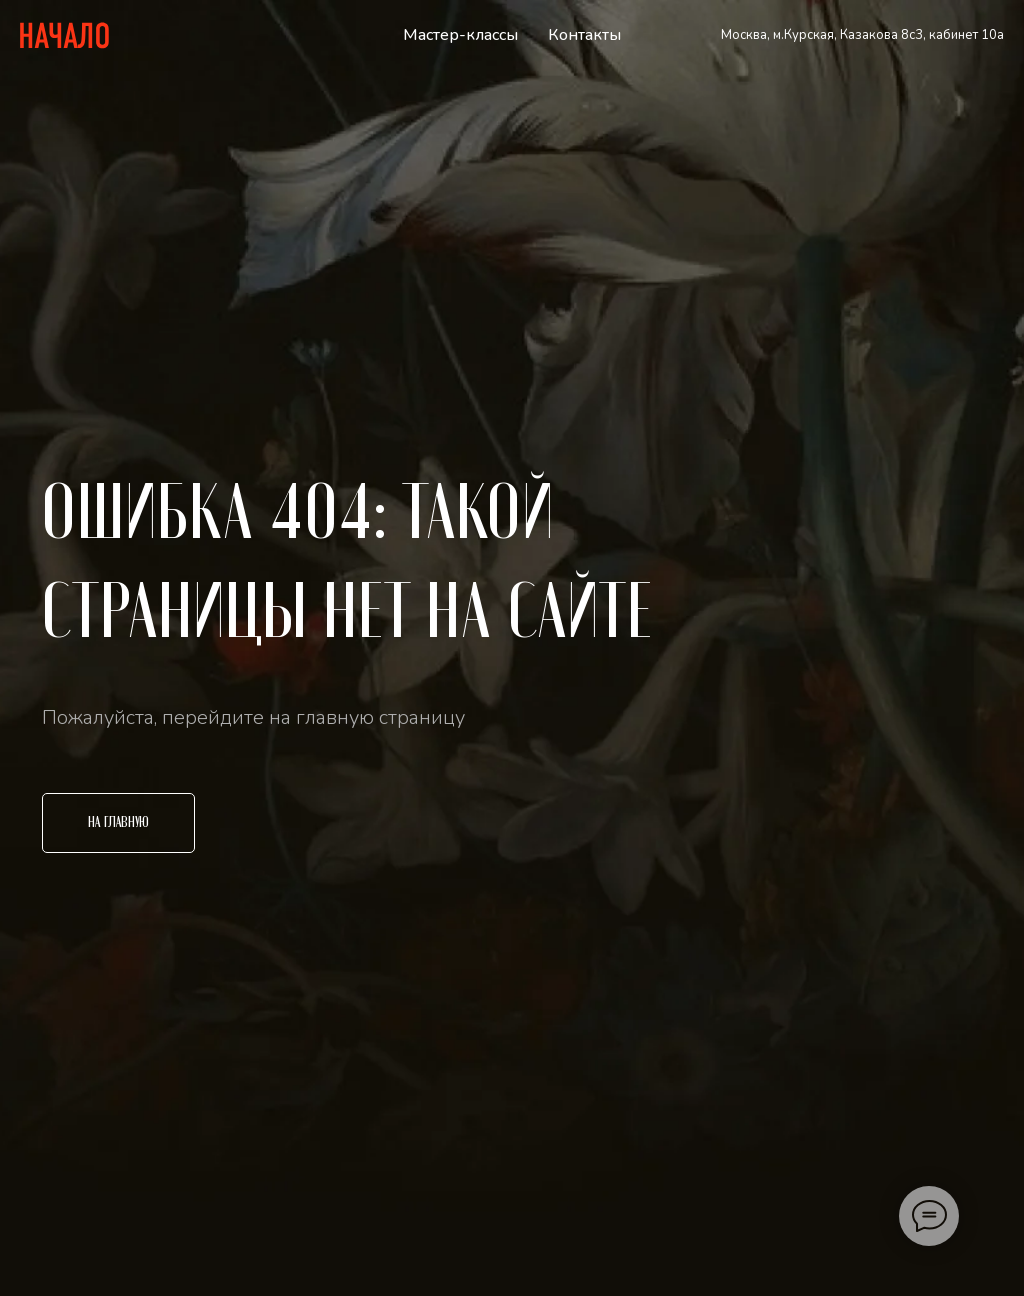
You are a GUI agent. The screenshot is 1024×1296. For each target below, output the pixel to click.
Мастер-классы (460, 35)
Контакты (584, 35)
